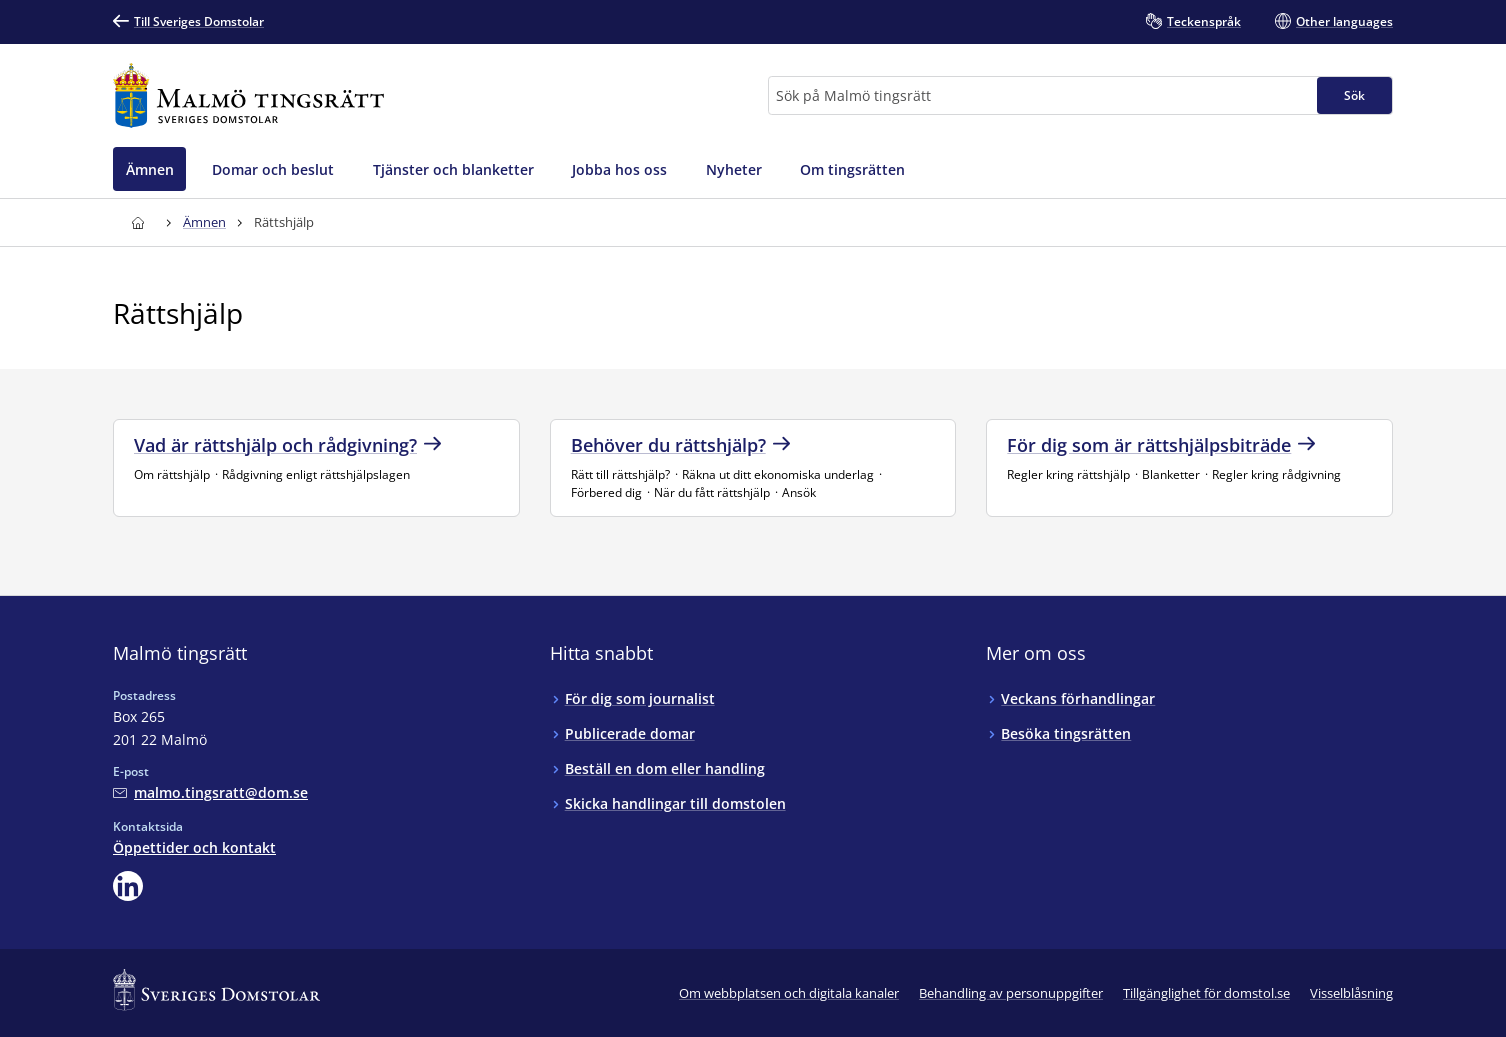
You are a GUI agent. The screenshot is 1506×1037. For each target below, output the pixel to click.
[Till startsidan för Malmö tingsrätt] (248, 95)
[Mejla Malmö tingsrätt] (210, 792)
